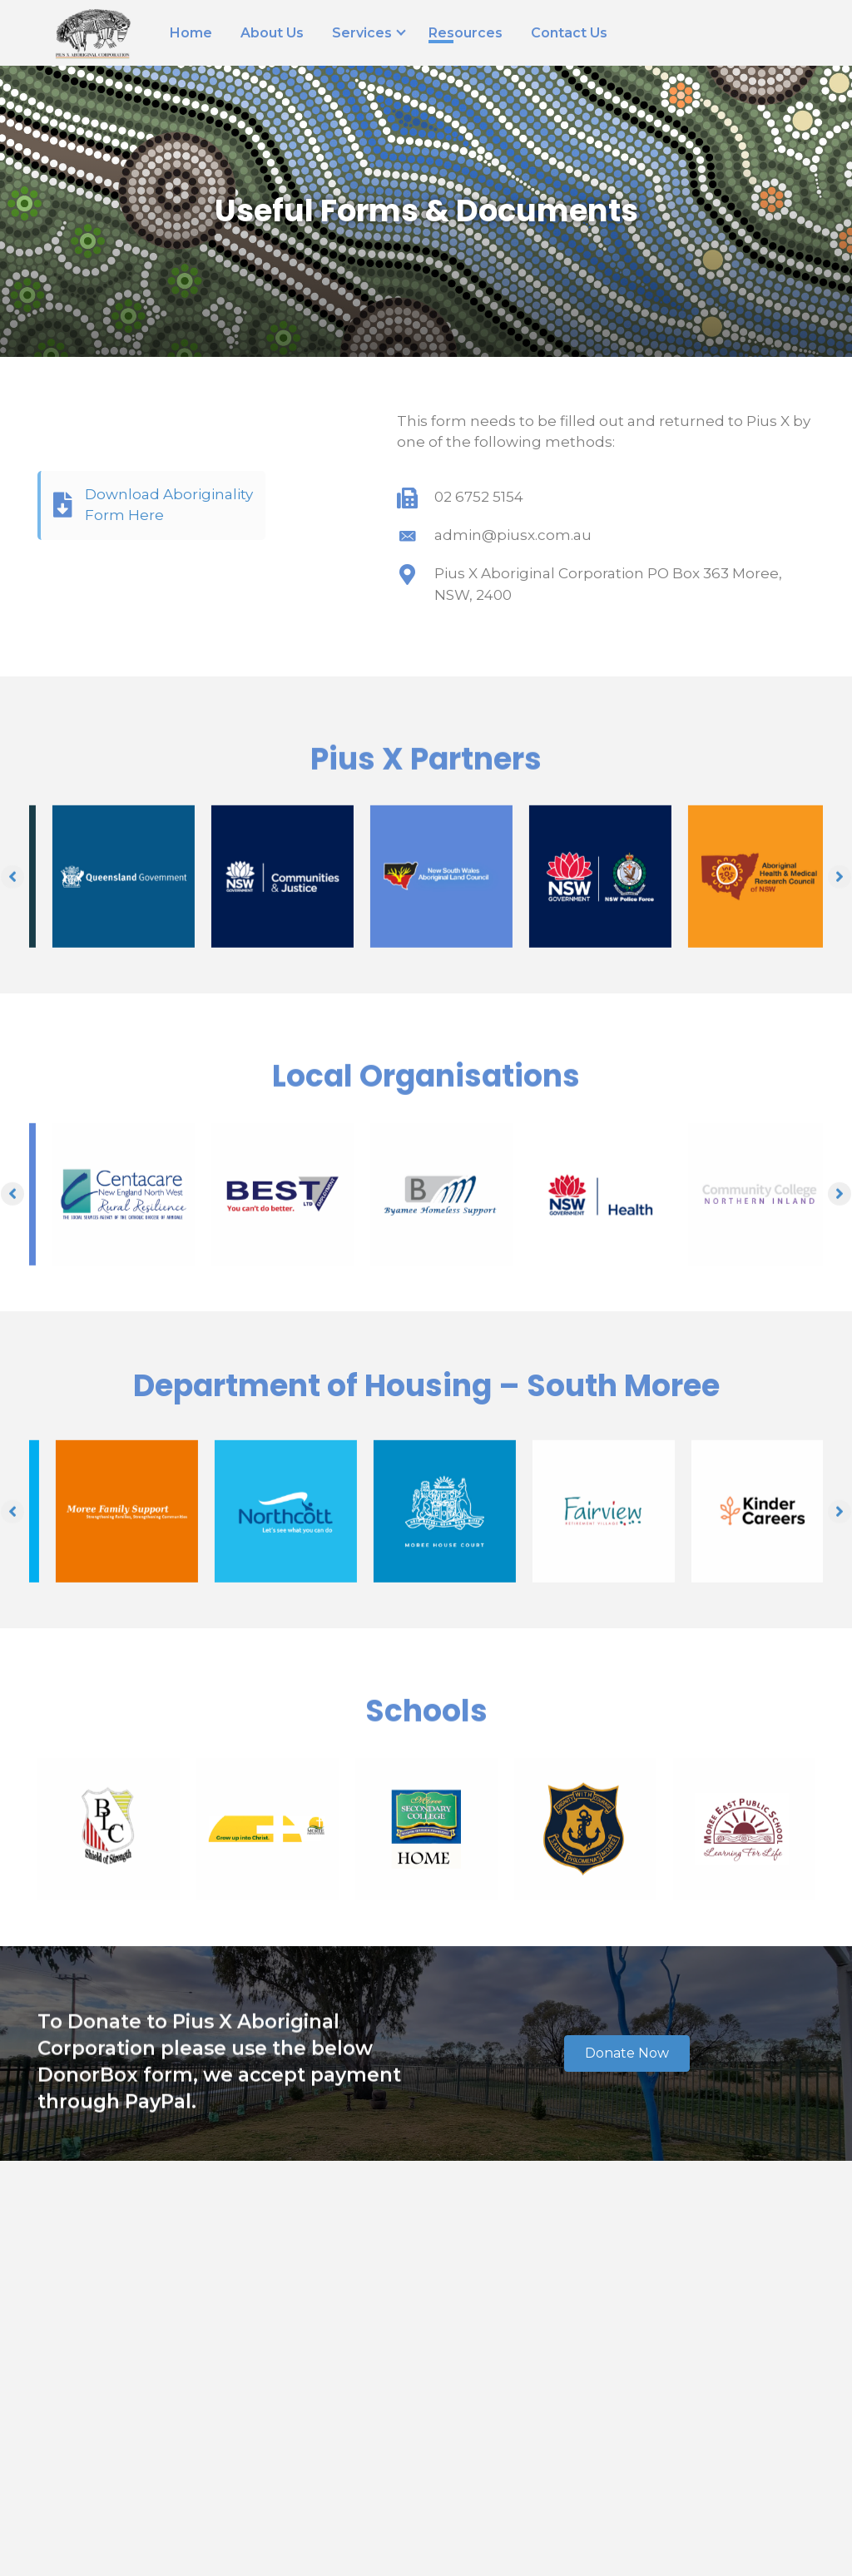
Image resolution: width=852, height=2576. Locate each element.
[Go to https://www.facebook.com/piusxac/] (766, 24)
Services (362, 33)
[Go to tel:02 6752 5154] (606, 497)
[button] (627, 2053)
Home (191, 33)
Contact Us (569, 33)
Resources (465, 33)
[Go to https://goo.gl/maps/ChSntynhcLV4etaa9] (729, 24)
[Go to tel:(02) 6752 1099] (691, 24)
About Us (272, 33)
